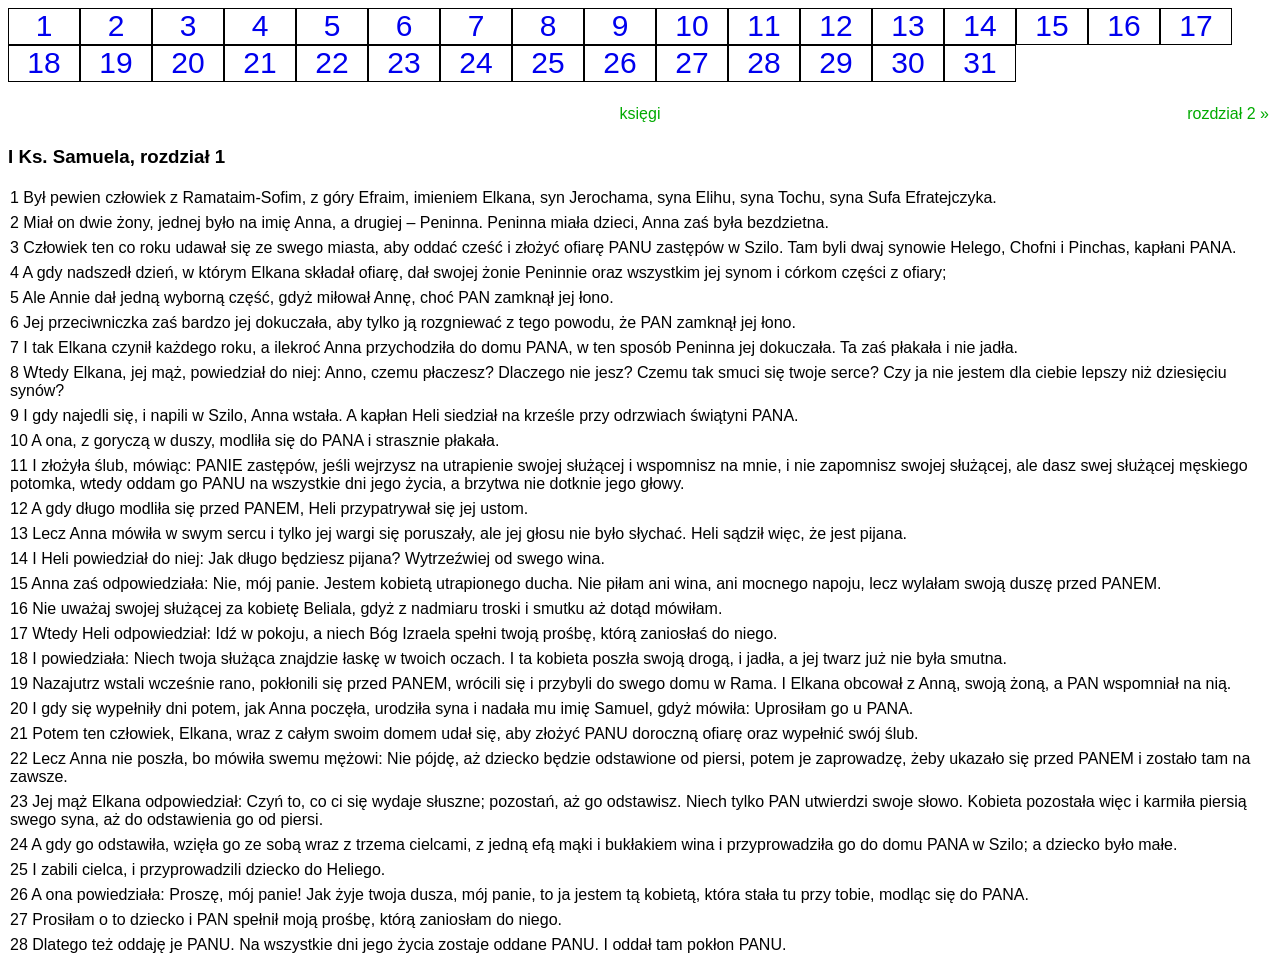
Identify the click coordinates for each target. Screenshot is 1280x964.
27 (691, 62)
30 (907, 62)
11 (763, 25)
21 (259, 62)
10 (691, 25)
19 (115, 62)
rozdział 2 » (1228, 113)
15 (1051, 25)
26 (619, 62)
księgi (640, 113)
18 (43, 62)
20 (187, 62)
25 (547, 62)
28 (763, 62)
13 (907, 25)
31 (979, 62)
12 (835, 25)
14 (979, 25)
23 (403, 62)
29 (835, 62)
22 (331, 62)
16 (1123, 25)
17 (1195, 25)
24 (475, 62)
